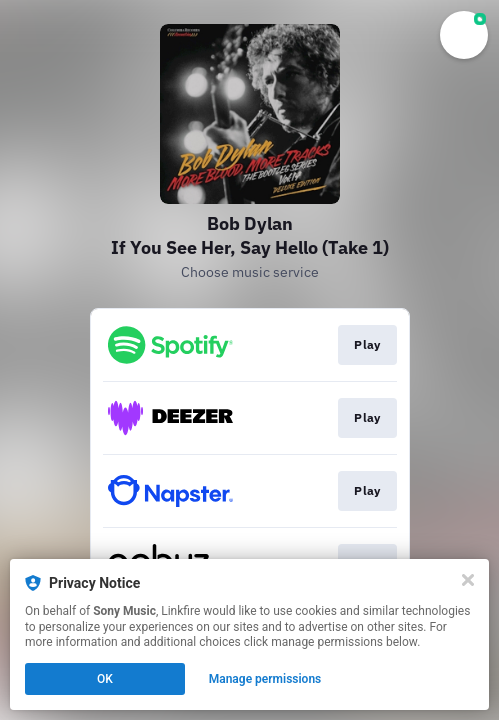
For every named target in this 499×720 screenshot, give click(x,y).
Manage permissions (265, 679)
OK (105, 679)
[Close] (468, 580)
